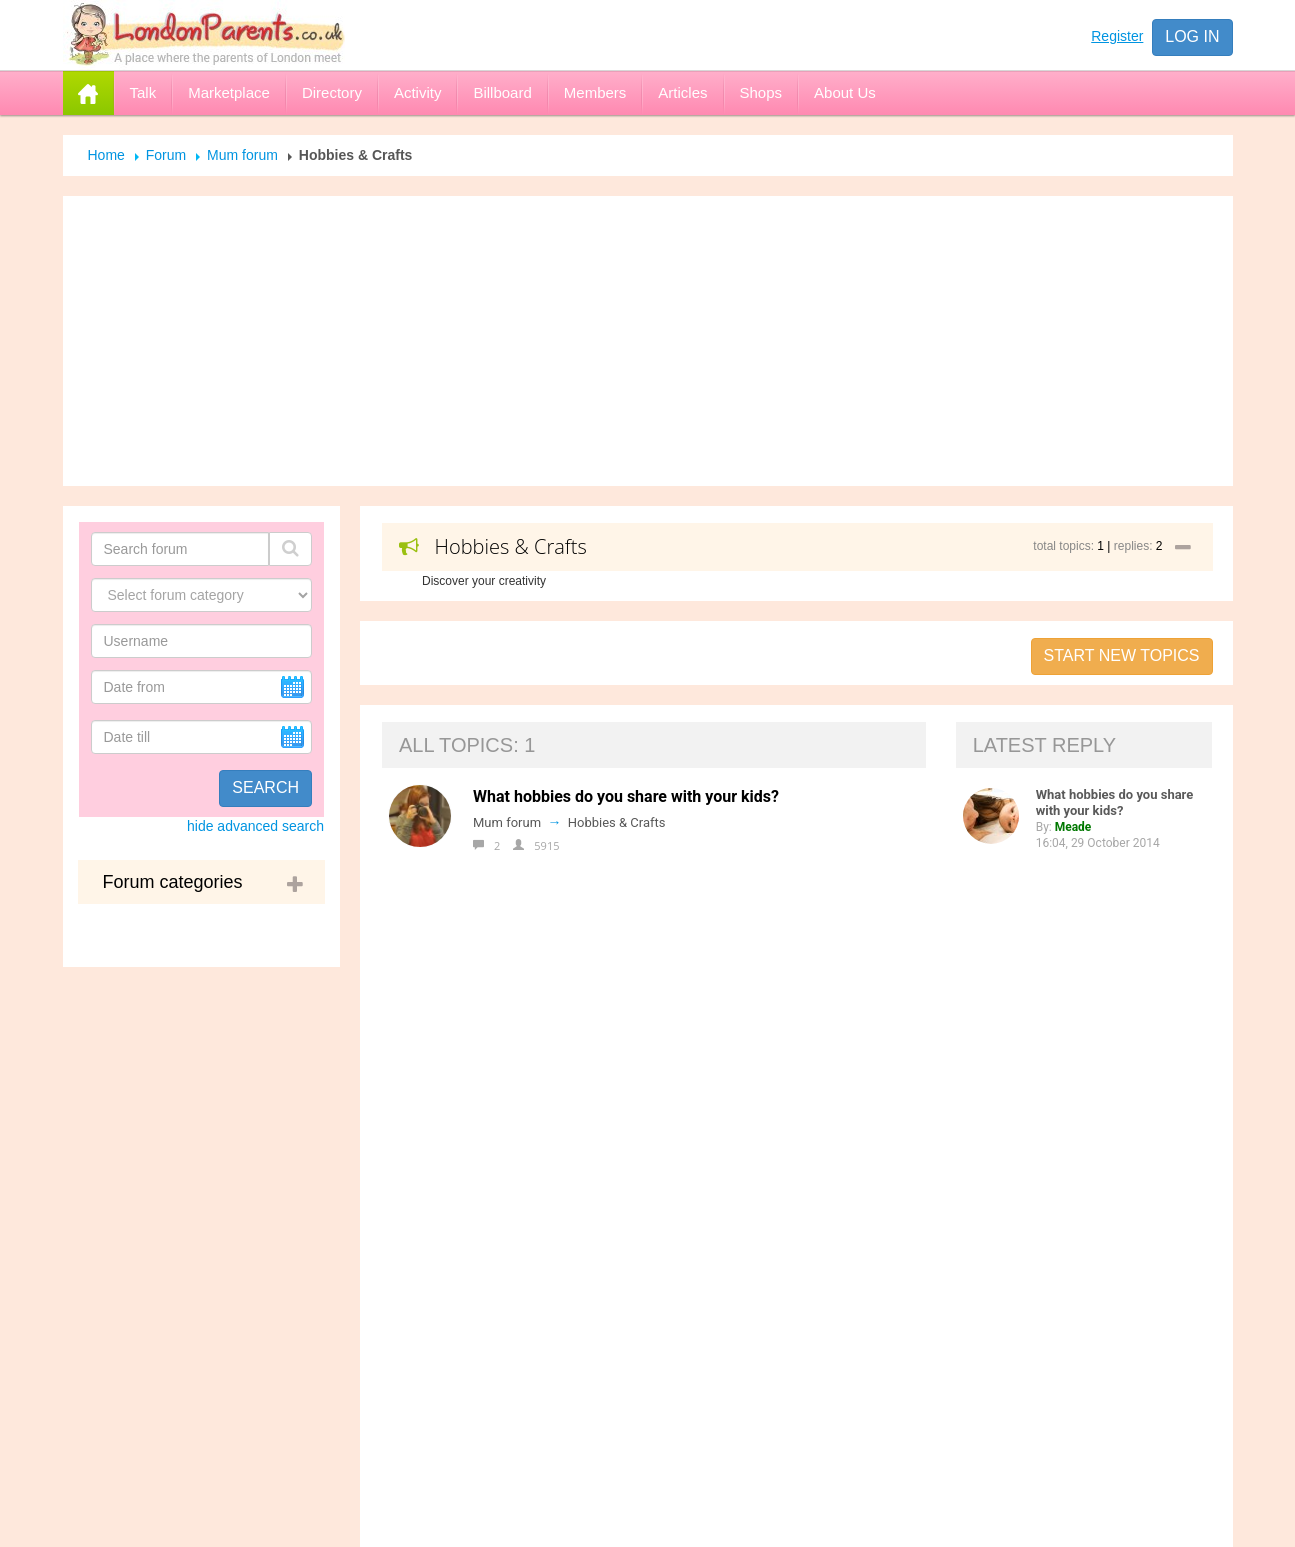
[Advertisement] (648, 341)
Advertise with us (549, 1092)
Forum (166, 155)
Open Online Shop (554, 1218)
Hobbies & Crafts (617, 822)
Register (1117, 36)
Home (106, 155)
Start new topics (1122, 655)
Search (265, 787)
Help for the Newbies (564, 1134)
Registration (531, 1176)
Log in (1192, 36)
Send (896, 1527)
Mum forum (242, 155)
